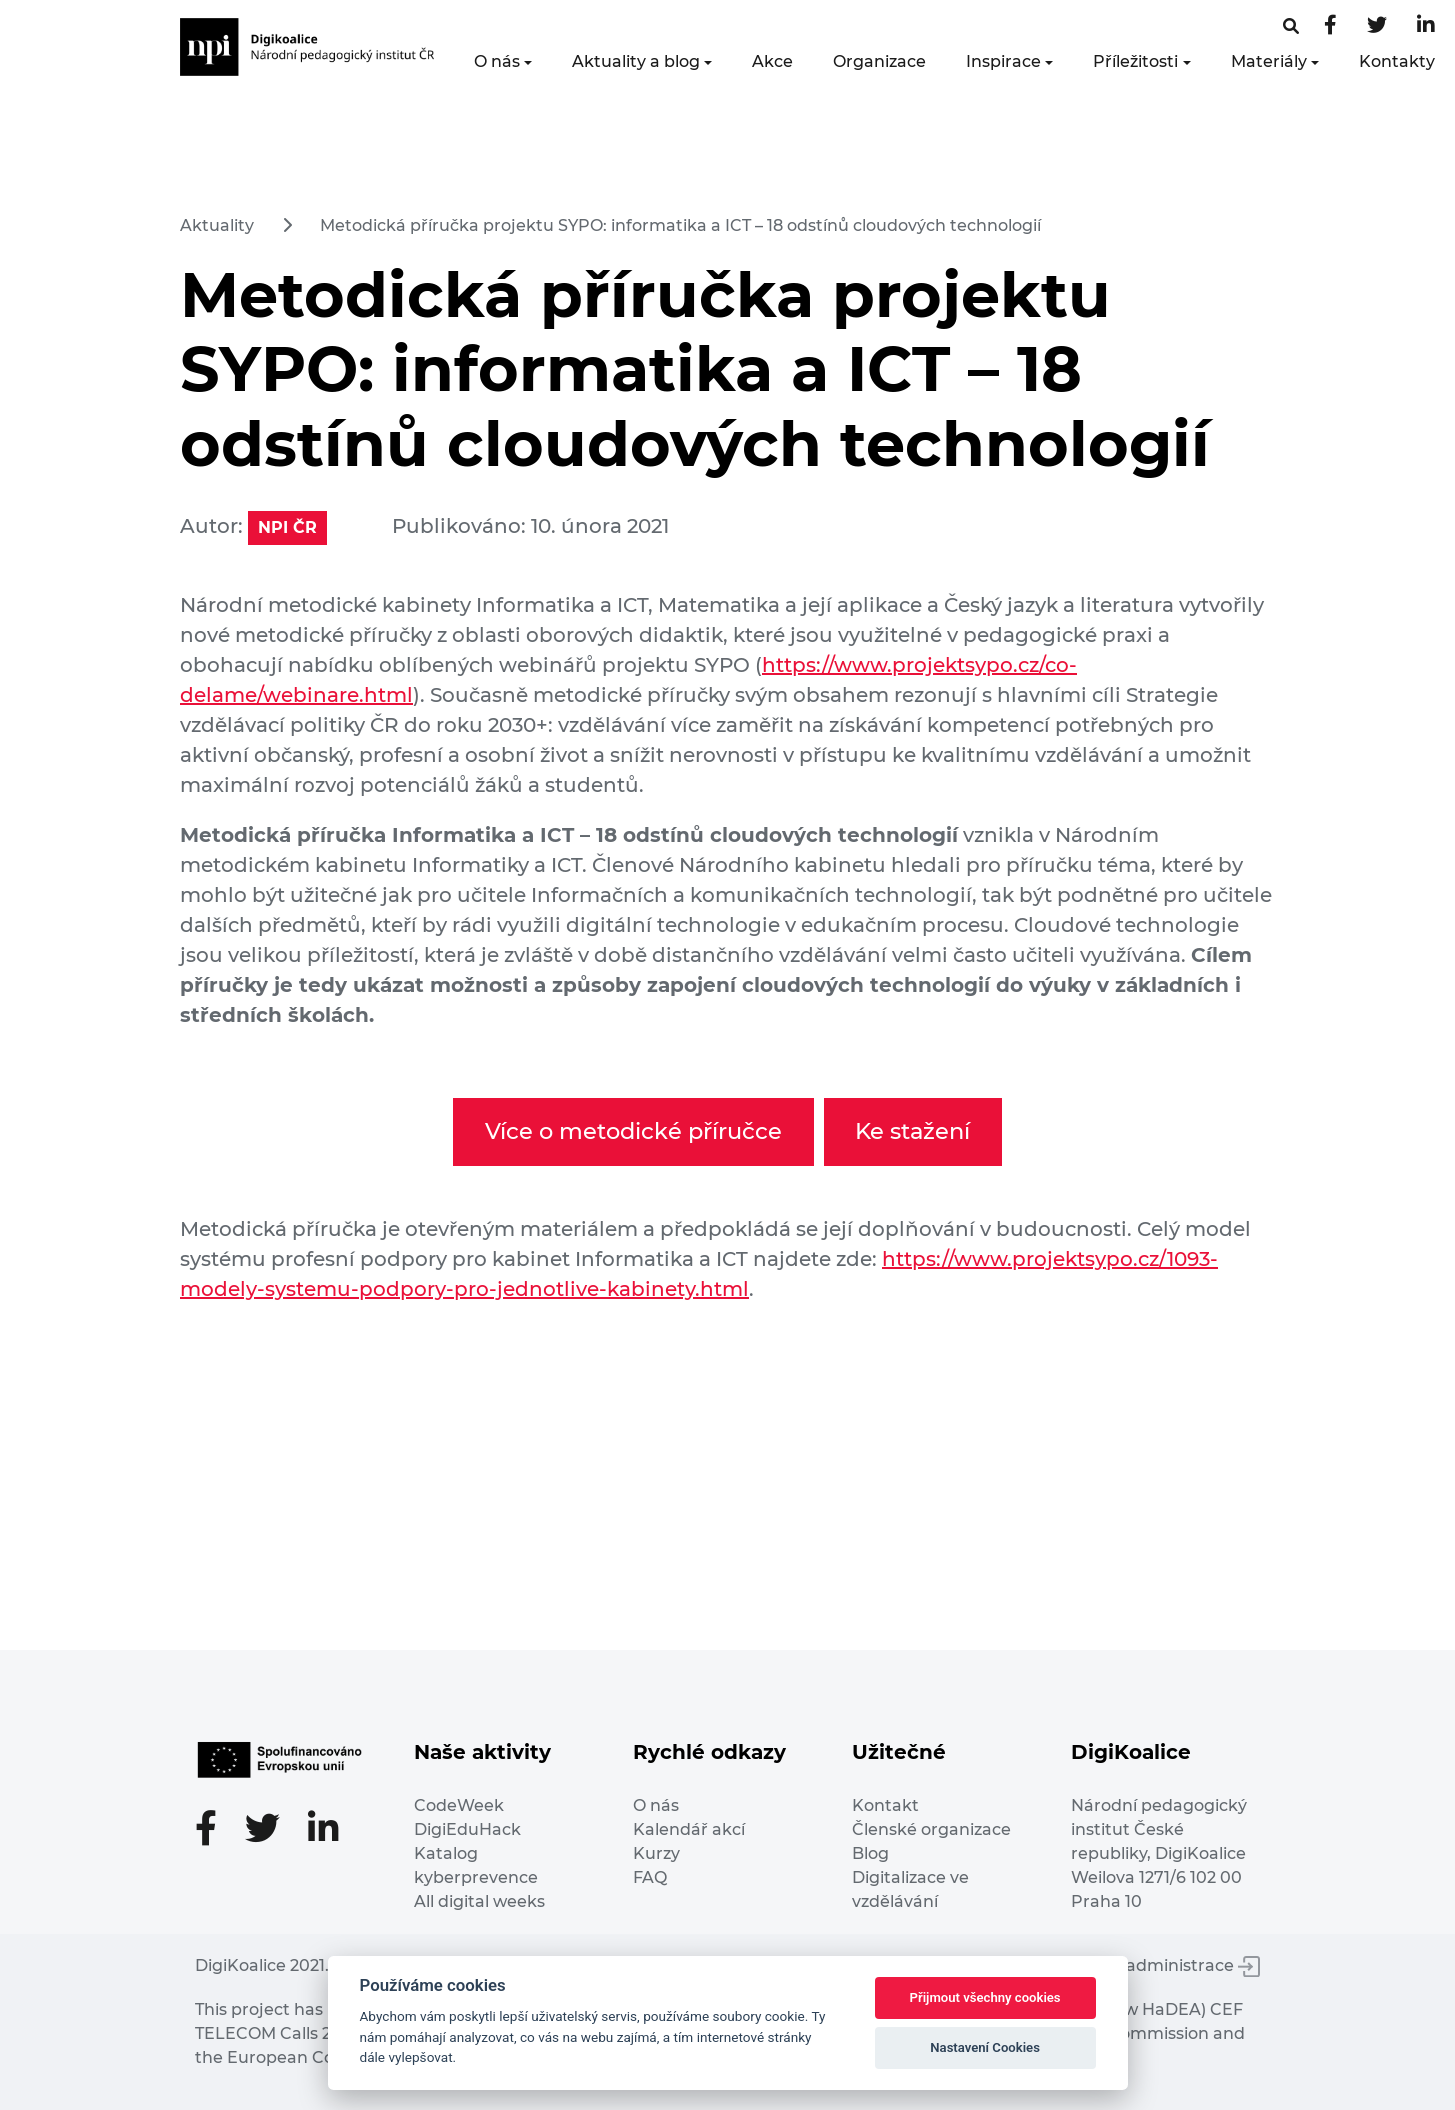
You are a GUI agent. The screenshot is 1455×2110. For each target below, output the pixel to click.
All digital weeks (479, 1901)
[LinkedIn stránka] (1426, 26)
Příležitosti (1135, 61)
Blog (870, 1853)
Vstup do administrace (1155, 1965)
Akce (772, 61)
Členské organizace (931, 1829)
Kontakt (885, 1805)
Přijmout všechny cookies (985, 1997)
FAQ (650, 1877)
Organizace (879, 61)
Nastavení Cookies (985, 2047)
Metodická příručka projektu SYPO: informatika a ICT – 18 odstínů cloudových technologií (680, 225)
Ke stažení (912, 1131)
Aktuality (217, 225)
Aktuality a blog (636, 61)
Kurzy (656, 1853)
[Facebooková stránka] (1291, 26)
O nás (497, 61)
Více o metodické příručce (633, 1131)
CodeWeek (459, 1805)
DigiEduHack (467, 1829)
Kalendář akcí (689, 1829)
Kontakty (1397, 61)
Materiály (1269, 61)
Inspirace (1003, 61)
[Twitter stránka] (1377, 26)
